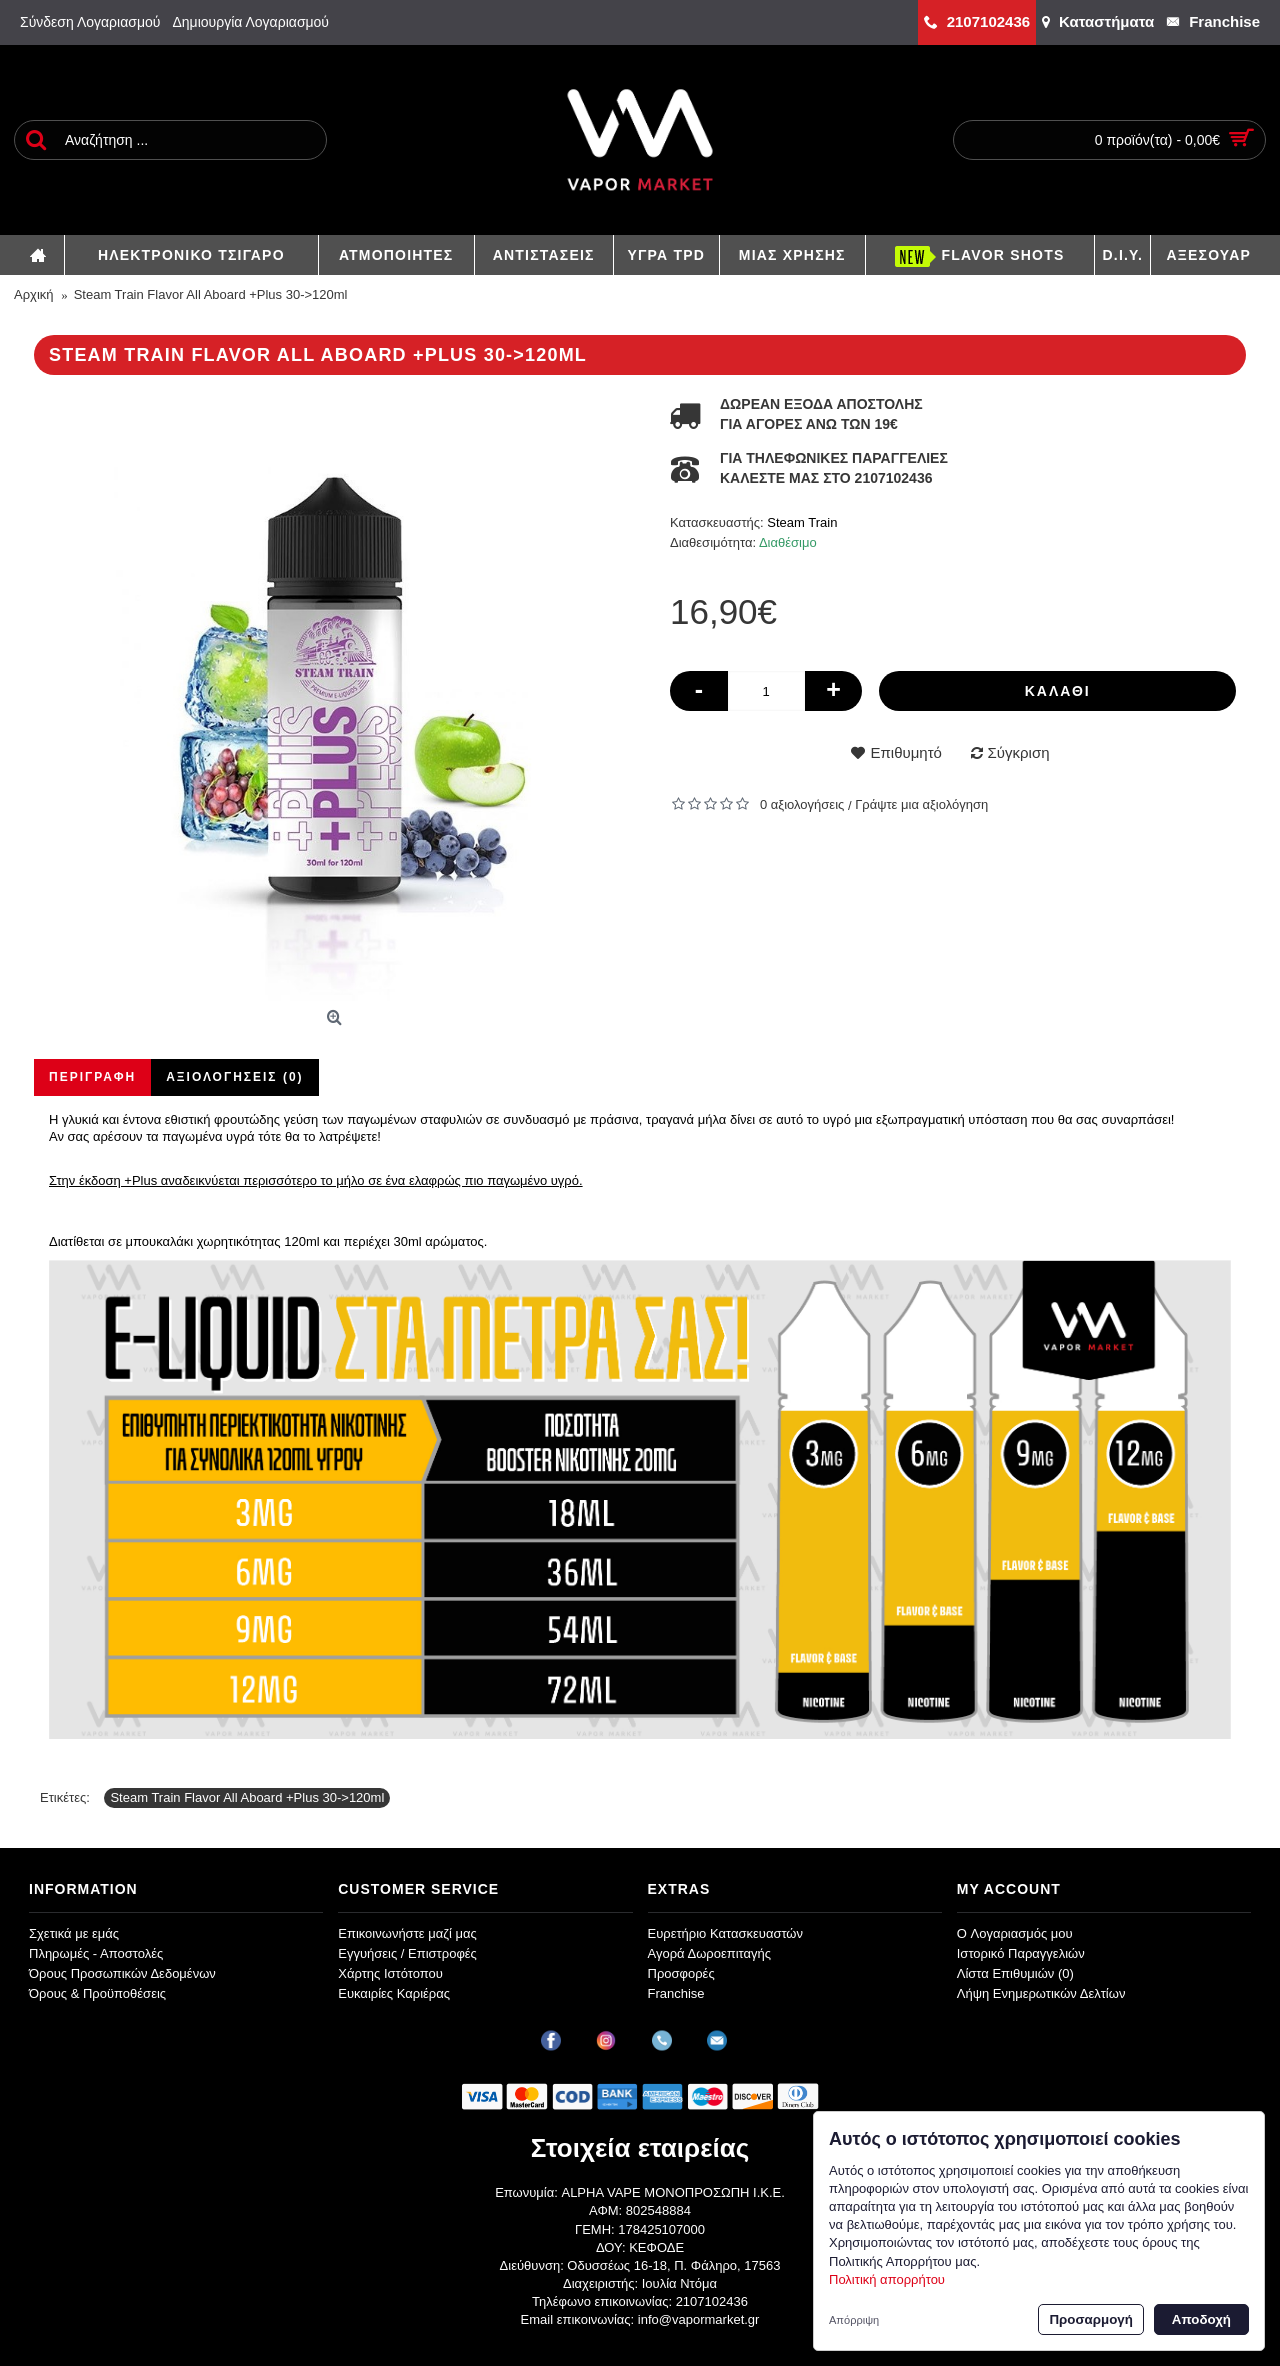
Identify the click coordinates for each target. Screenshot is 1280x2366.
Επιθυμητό (905, 752)
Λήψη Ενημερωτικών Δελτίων (1041, 1993)
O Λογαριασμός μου (1015, 1933)
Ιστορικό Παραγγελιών (1021, 1953)
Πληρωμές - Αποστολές (96, 1953)
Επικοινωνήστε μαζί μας (407, 1933)
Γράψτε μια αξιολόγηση (921, 804)
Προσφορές (681, 1973)
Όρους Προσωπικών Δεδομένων (122, 1973)
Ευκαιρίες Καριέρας (394, 1993)
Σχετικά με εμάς (74, 1933)
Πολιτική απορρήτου (887, 2279)
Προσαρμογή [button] (1090, 2319)
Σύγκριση (1019, 752)
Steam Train (802, 522)
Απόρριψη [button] (854, 2320)
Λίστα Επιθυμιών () (1015, 1973)
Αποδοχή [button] (1201, 2319)
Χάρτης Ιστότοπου (390, 1973)
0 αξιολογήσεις (802, 804)
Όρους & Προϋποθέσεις (97, 1993)
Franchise (676, 1993)
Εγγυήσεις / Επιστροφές (407, 1953)
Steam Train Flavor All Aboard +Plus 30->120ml (247, 1797)
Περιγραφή (92, 1077)
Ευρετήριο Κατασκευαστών (726, 1933)
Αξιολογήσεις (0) (234, 1077)
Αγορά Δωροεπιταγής (710, 1953)
